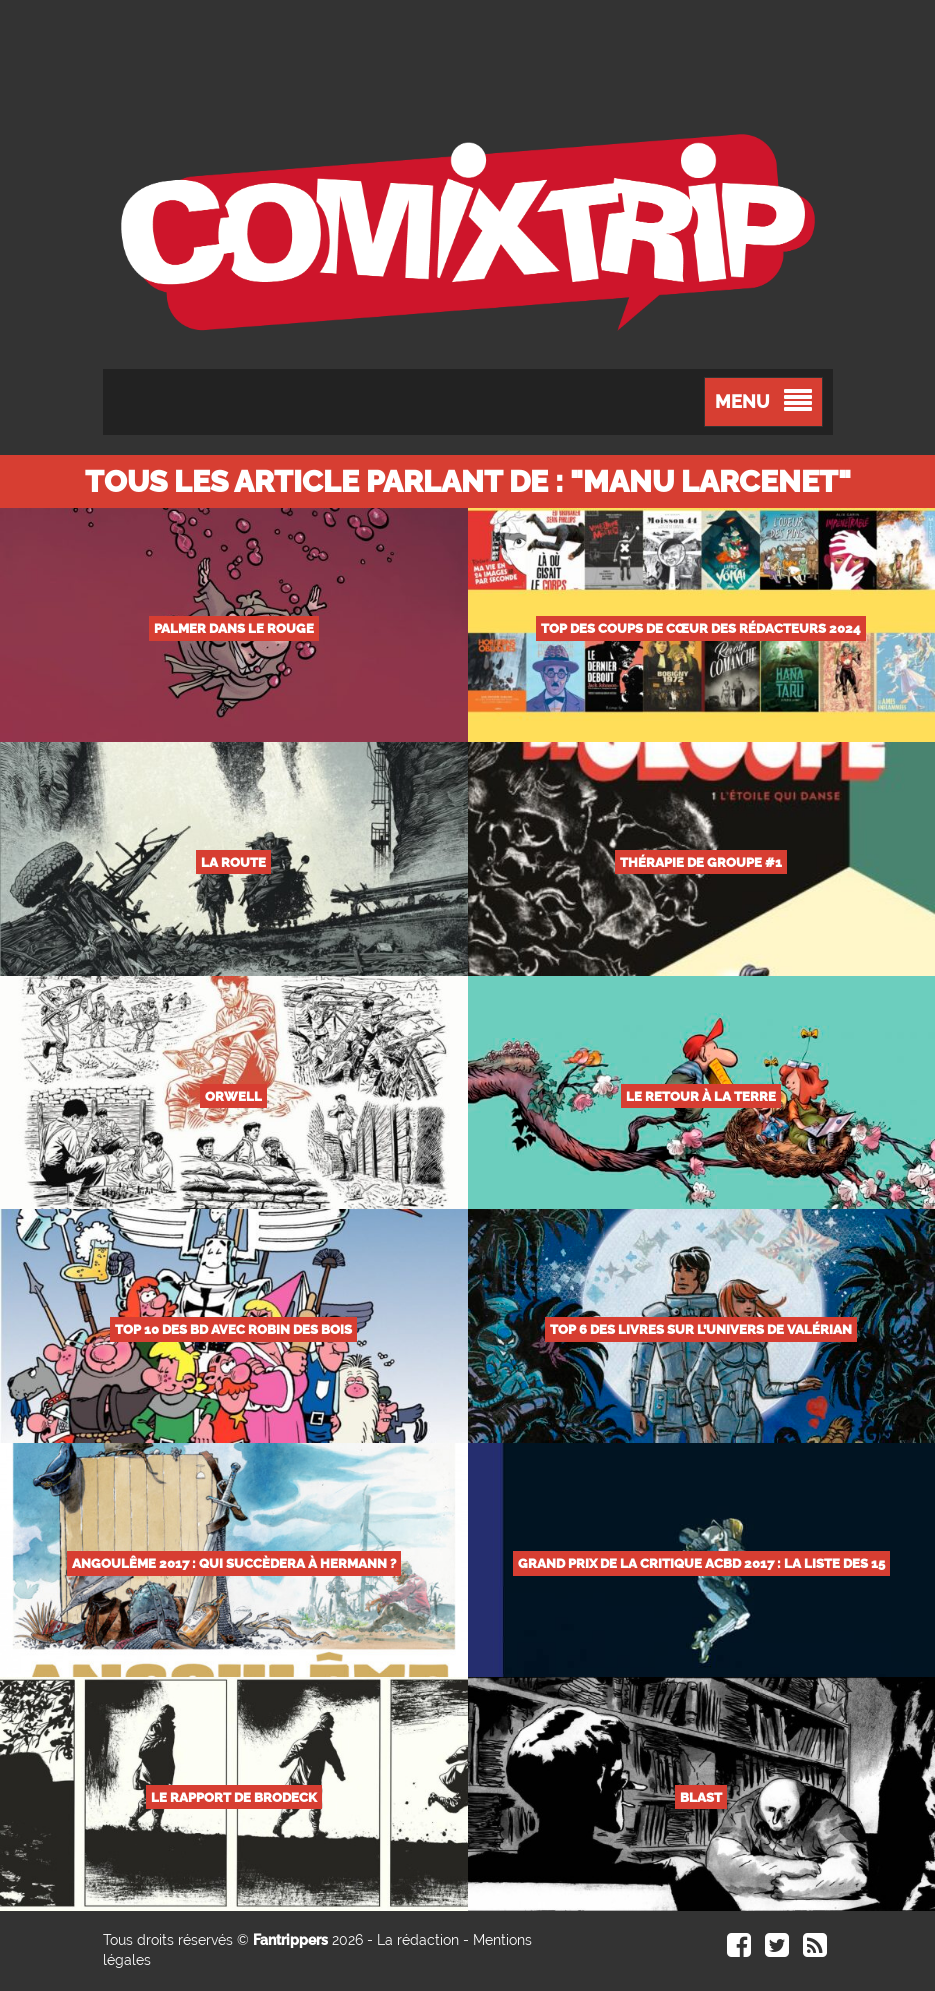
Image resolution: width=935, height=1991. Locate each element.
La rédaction (418, 1940)
